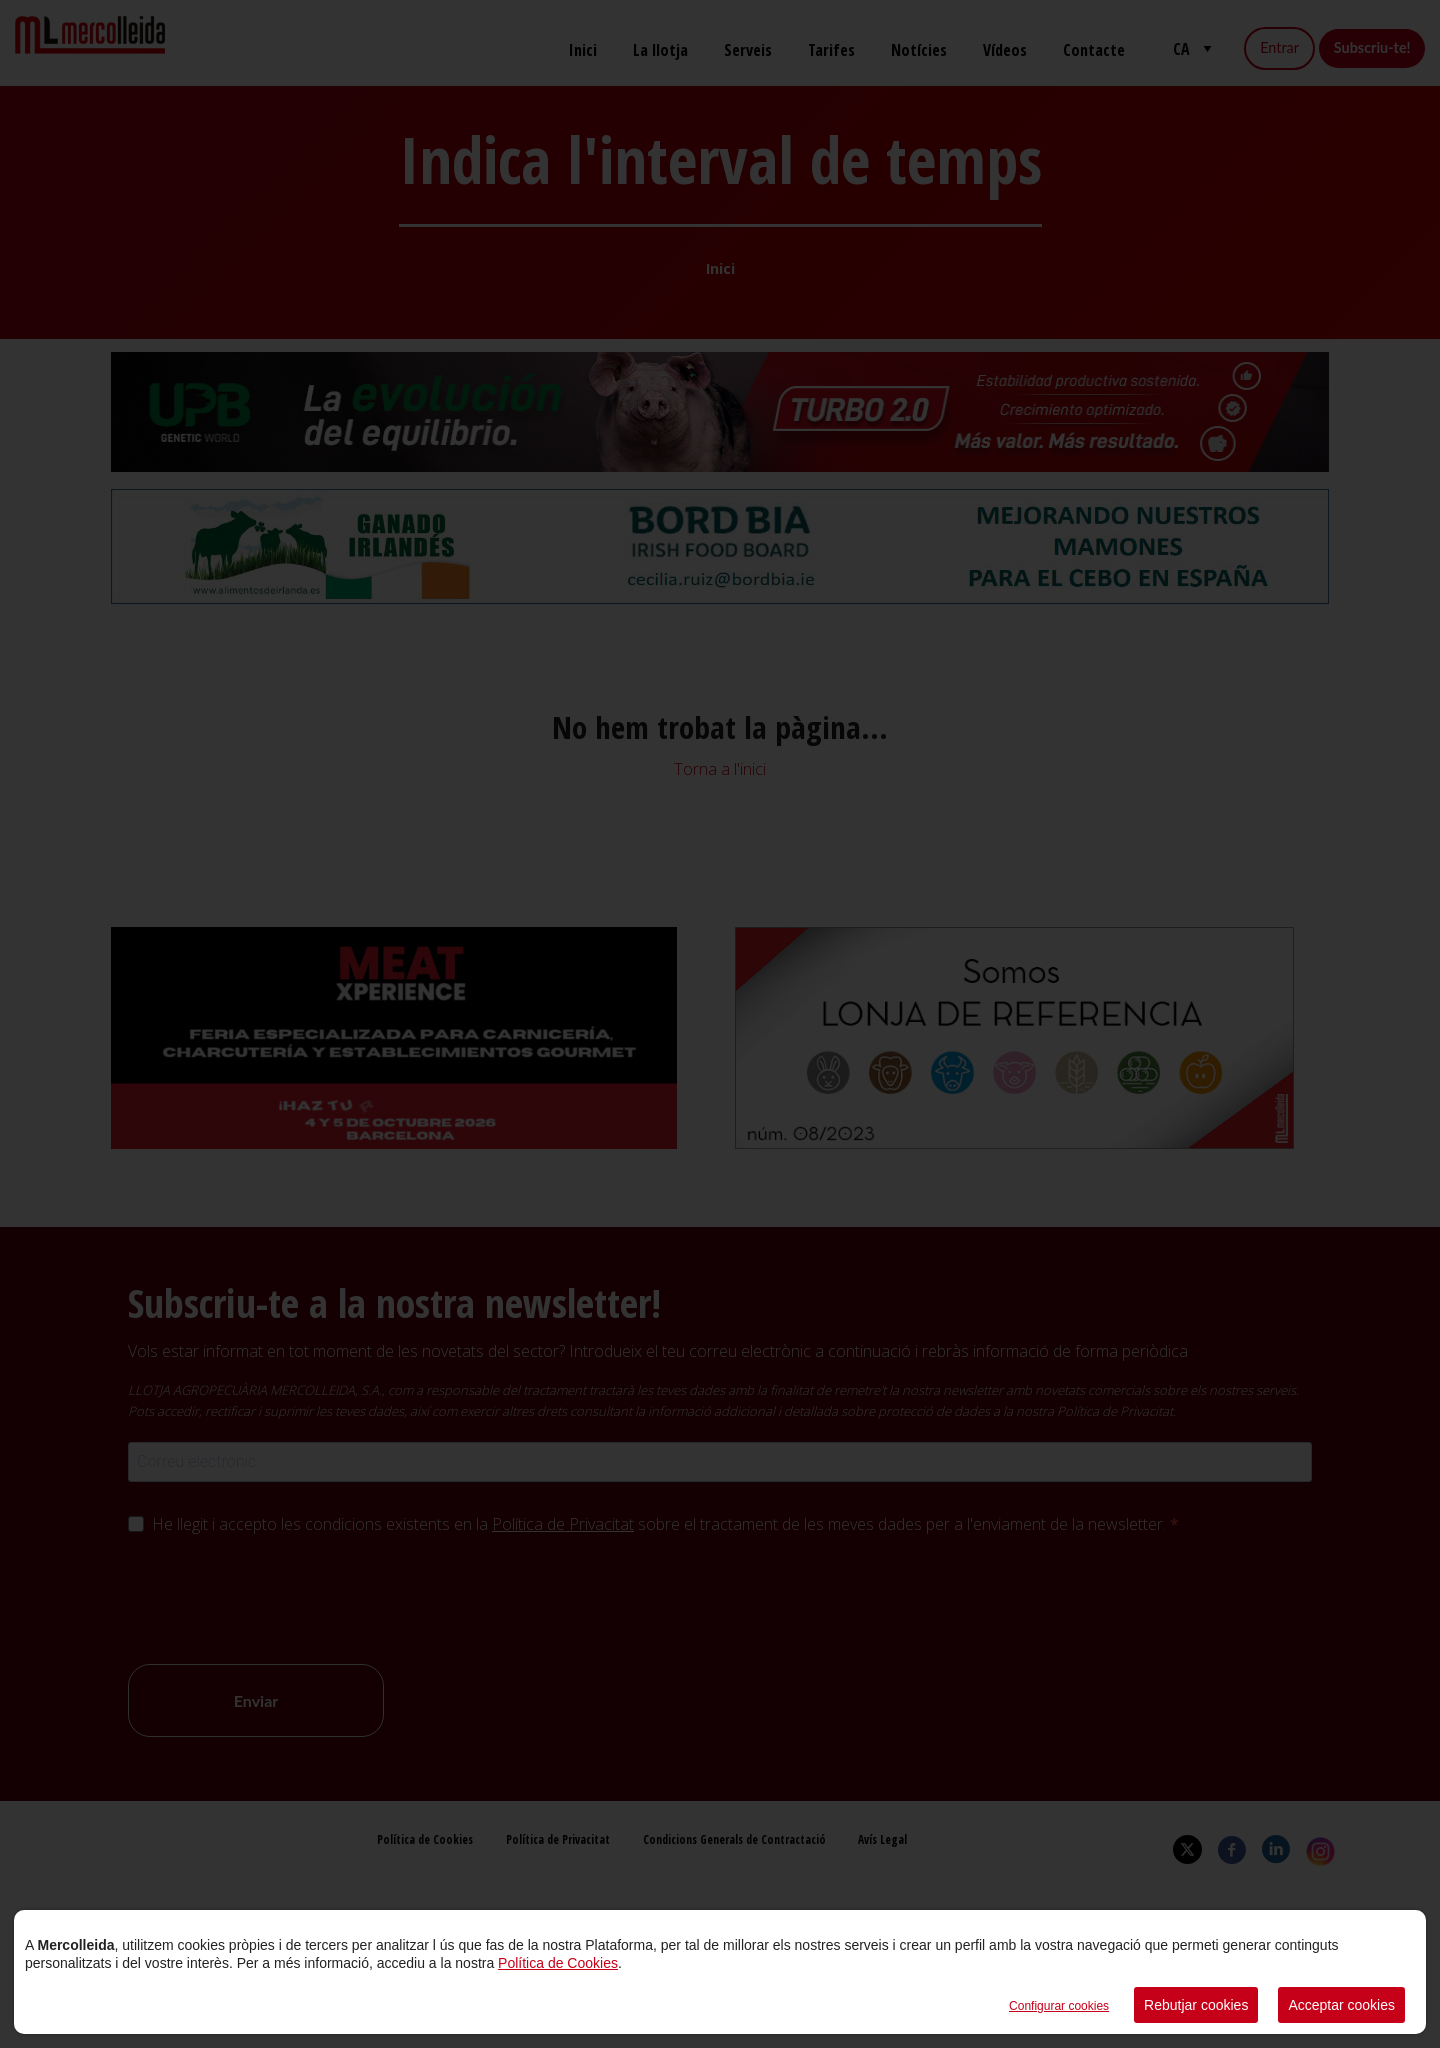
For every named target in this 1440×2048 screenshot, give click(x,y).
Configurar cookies (1059, 2006)
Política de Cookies (558, 1963)
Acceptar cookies (1341, 2005)
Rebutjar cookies (1196, 2005)
